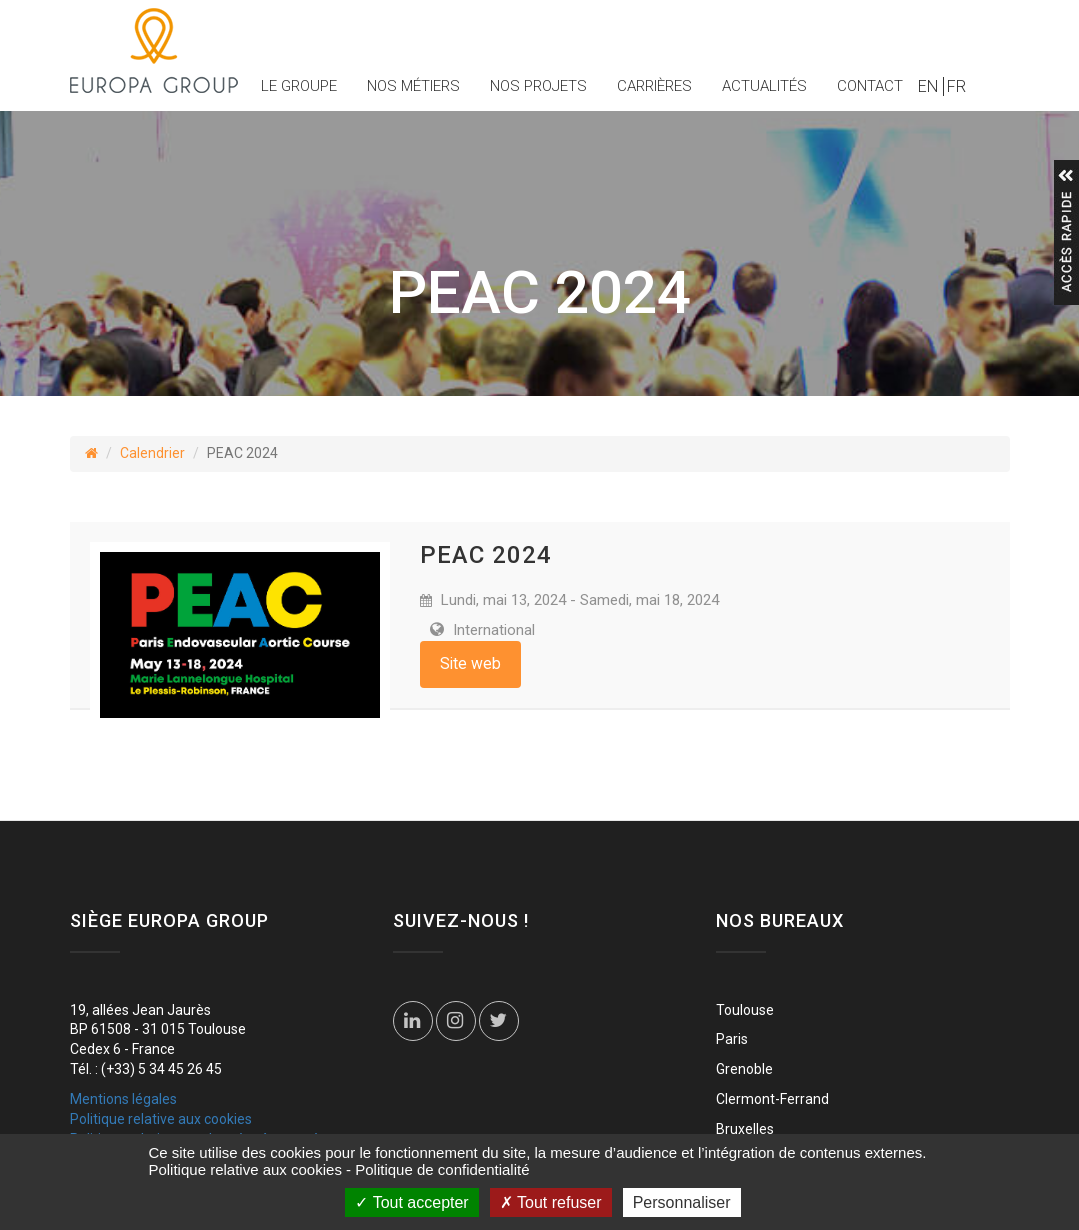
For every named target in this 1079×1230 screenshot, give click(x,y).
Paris (732, 1039)
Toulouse (745, 1010)
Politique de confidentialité (442, 1169)
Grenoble (744, 1069)
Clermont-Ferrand (772, 1099)
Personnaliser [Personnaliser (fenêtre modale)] (682, 1202)
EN (928, 86)
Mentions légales (123, 1099)
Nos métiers (413, 86)
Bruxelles (745, 1129)
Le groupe (299, 86)
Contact (870, 86)
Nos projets (538, 86)
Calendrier (152, 453)
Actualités (764, 86)
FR (956, 86)
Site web (470, 663)
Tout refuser (551, 1202)
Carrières (654, 86)
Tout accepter (411, 1202)
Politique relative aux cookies (161, 1119)
